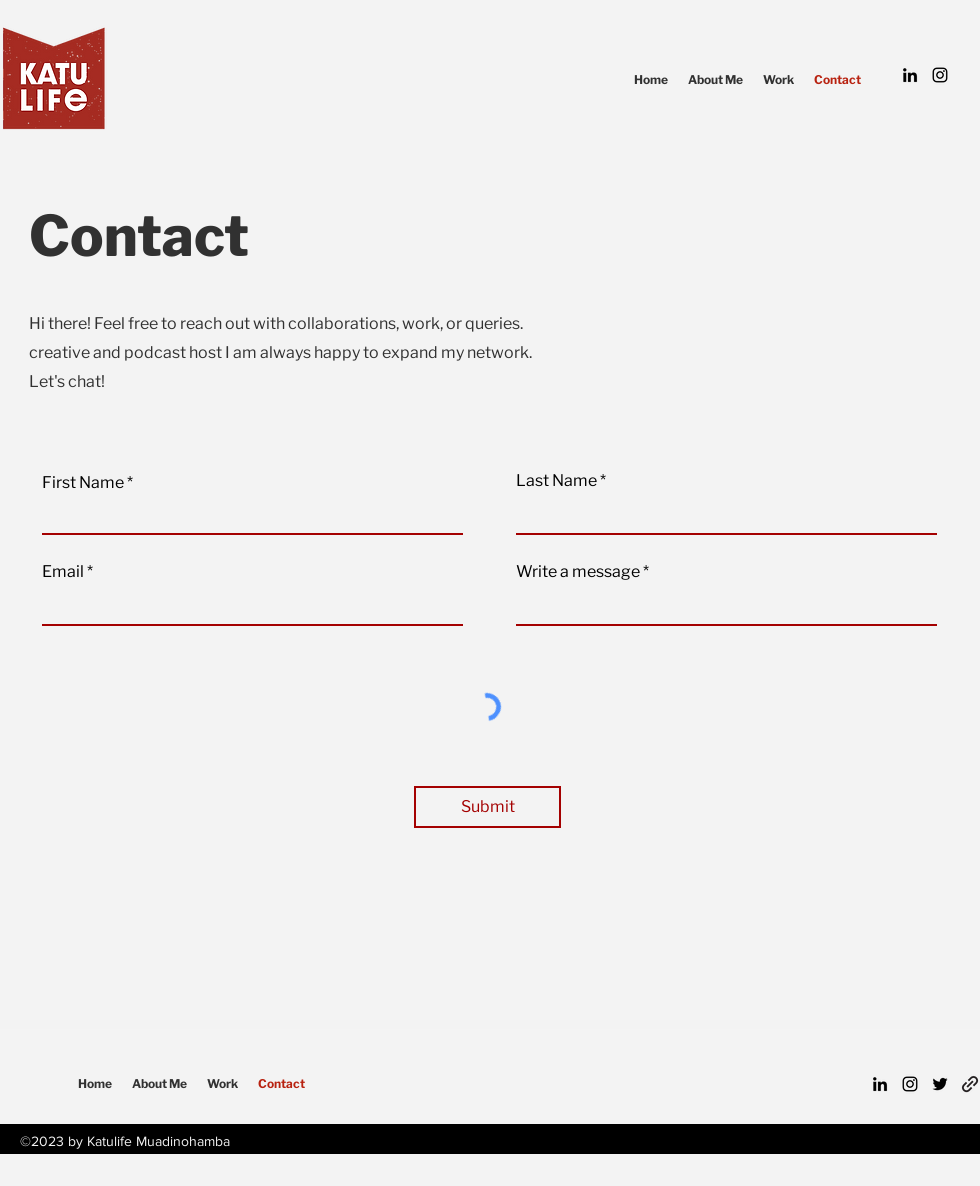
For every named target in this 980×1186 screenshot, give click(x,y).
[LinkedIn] (910, 75)
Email (63, 572)
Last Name (556, 481)
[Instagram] (940, 75)
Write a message (578, 572)
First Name (83, 483)
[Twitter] (940, 1084)
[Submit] (487, 807)
